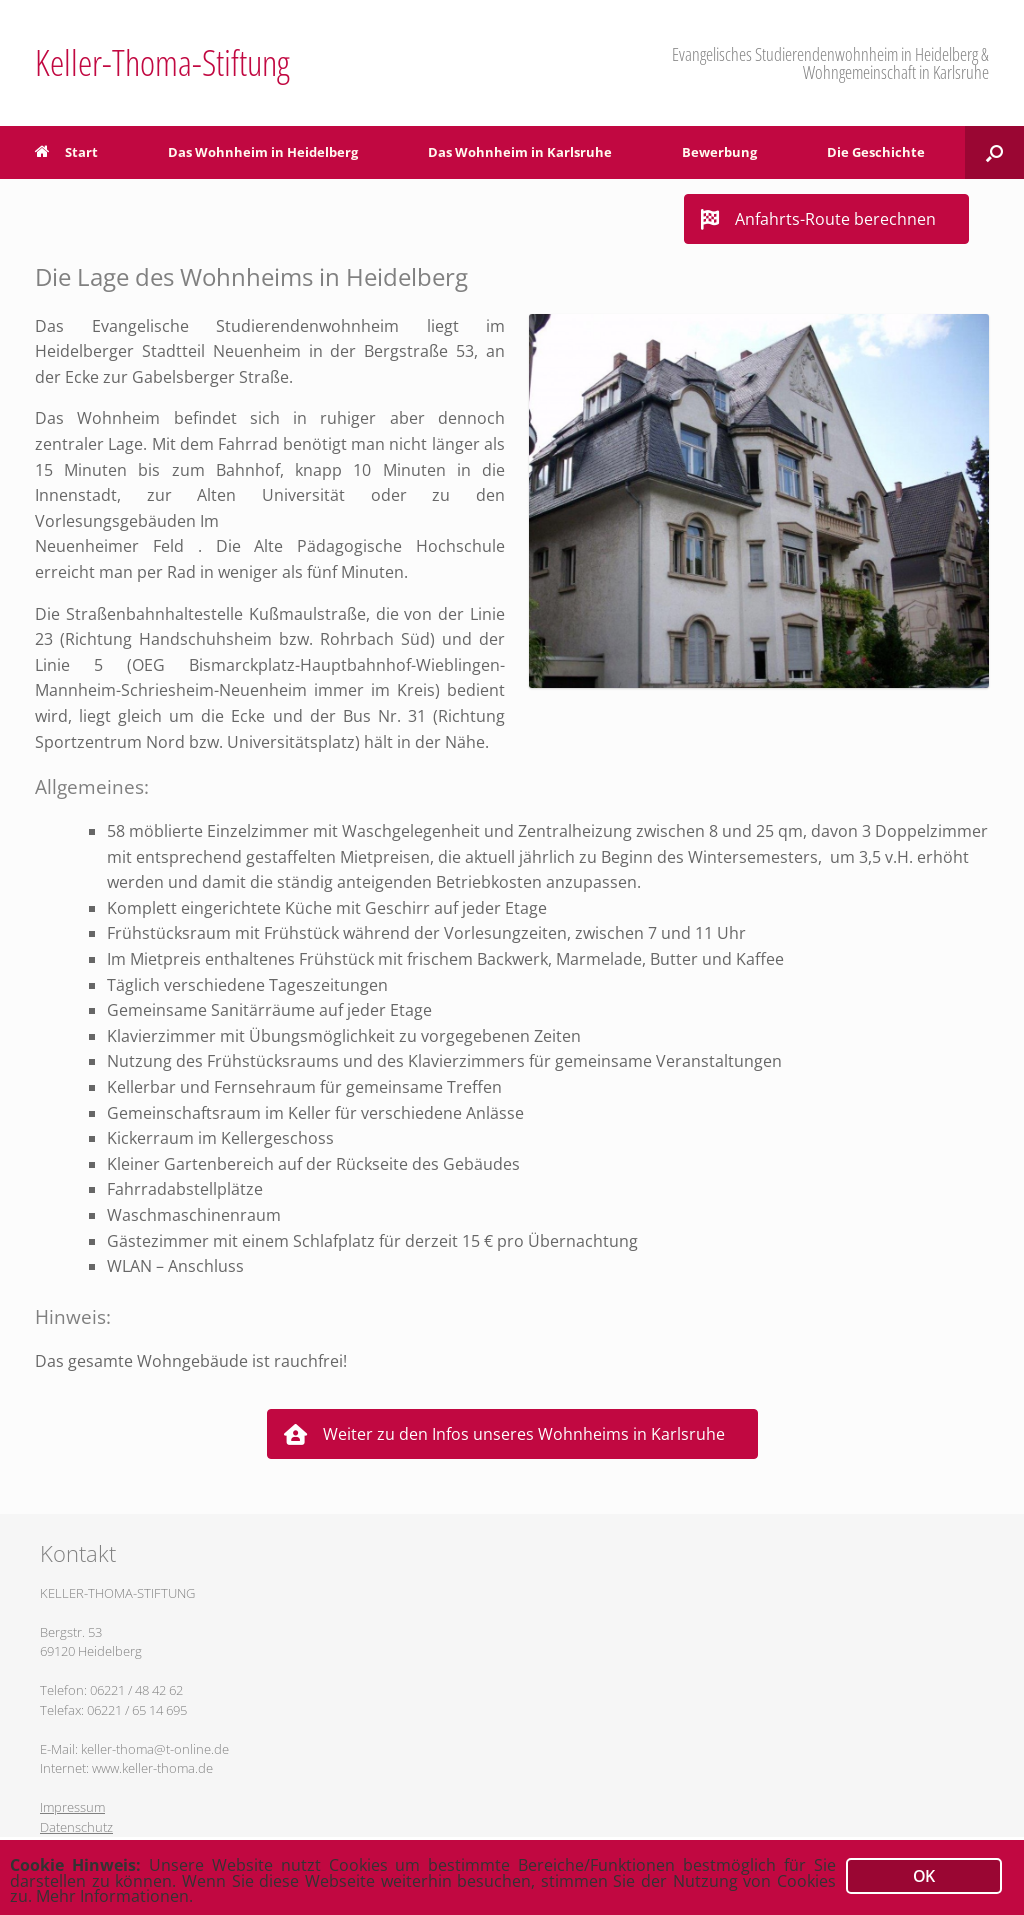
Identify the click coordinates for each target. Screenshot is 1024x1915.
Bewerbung (719, 152)
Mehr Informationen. (183, 1896)
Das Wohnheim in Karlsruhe (520, 152)
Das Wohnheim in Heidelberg (263, 152)
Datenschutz (76, 1827)
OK (923, 1872)
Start (66, 152)
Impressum (72, 1807)
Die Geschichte (876, 152)
